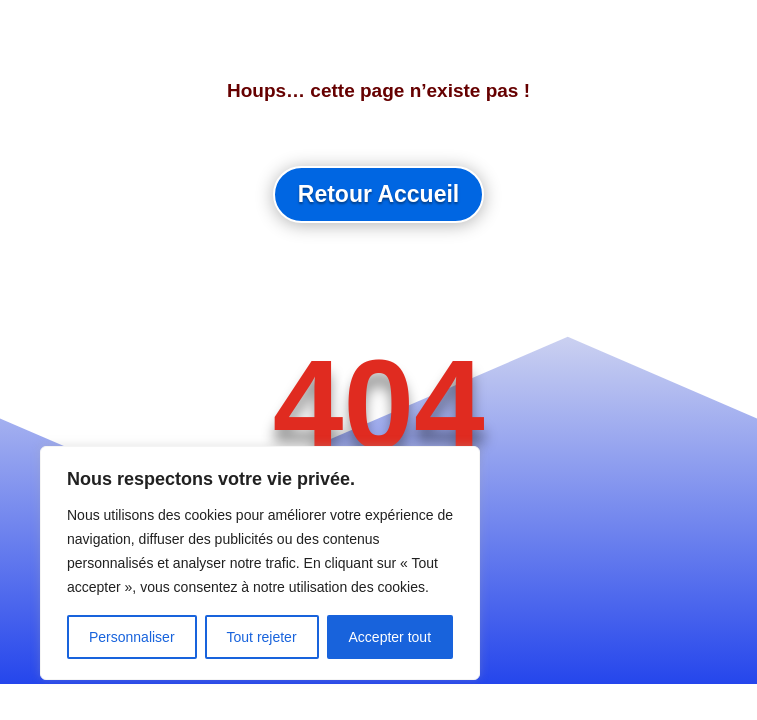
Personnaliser (132, 637)
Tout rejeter (262, 637)
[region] (260, 563)
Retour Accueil (378, 194)
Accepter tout (390, 637)
